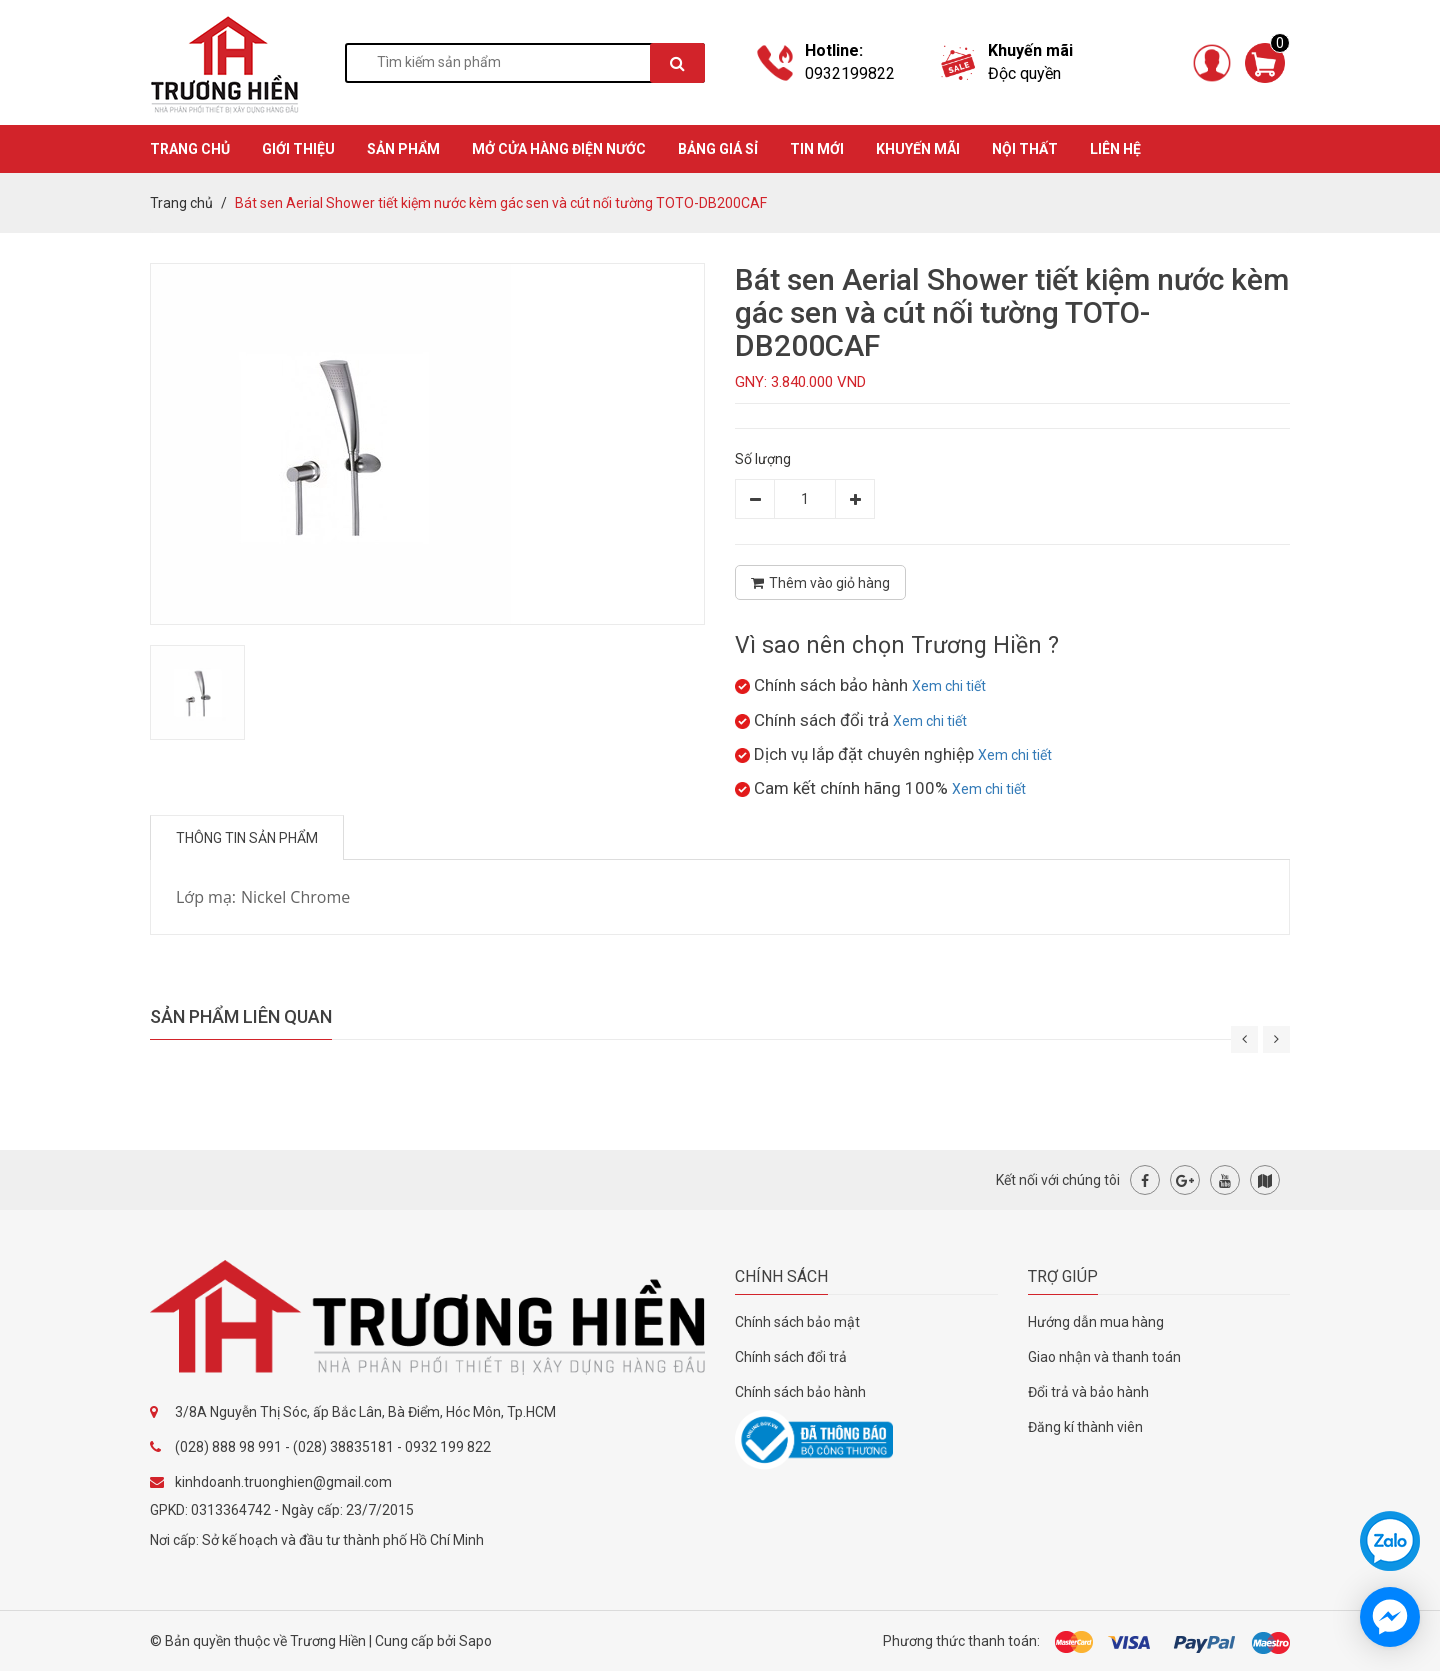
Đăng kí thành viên (1085, 1427)
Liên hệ (1115, 149)
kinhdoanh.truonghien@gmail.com (283, 1482)
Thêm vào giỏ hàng (820, 583)
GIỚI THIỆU (298, 149)
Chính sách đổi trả (791, 1357)
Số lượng (763, 459)
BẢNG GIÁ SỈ (718, 149)
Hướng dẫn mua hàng (1096, 1322)
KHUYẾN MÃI (918, 149)
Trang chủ (181, 203)
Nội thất (1025, 149)
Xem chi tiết (949, 686)
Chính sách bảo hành (800, 1392)
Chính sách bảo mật (797, 1322)
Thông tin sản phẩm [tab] (247, 838)
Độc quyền (1024, 73)
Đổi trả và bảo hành (1088, 1392)
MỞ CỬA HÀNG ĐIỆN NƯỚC (559, 149)
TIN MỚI (817, 149)
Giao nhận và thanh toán (1104, 1357)
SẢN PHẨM (403, 149)
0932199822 (850, 73)
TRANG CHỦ (190, 149)
